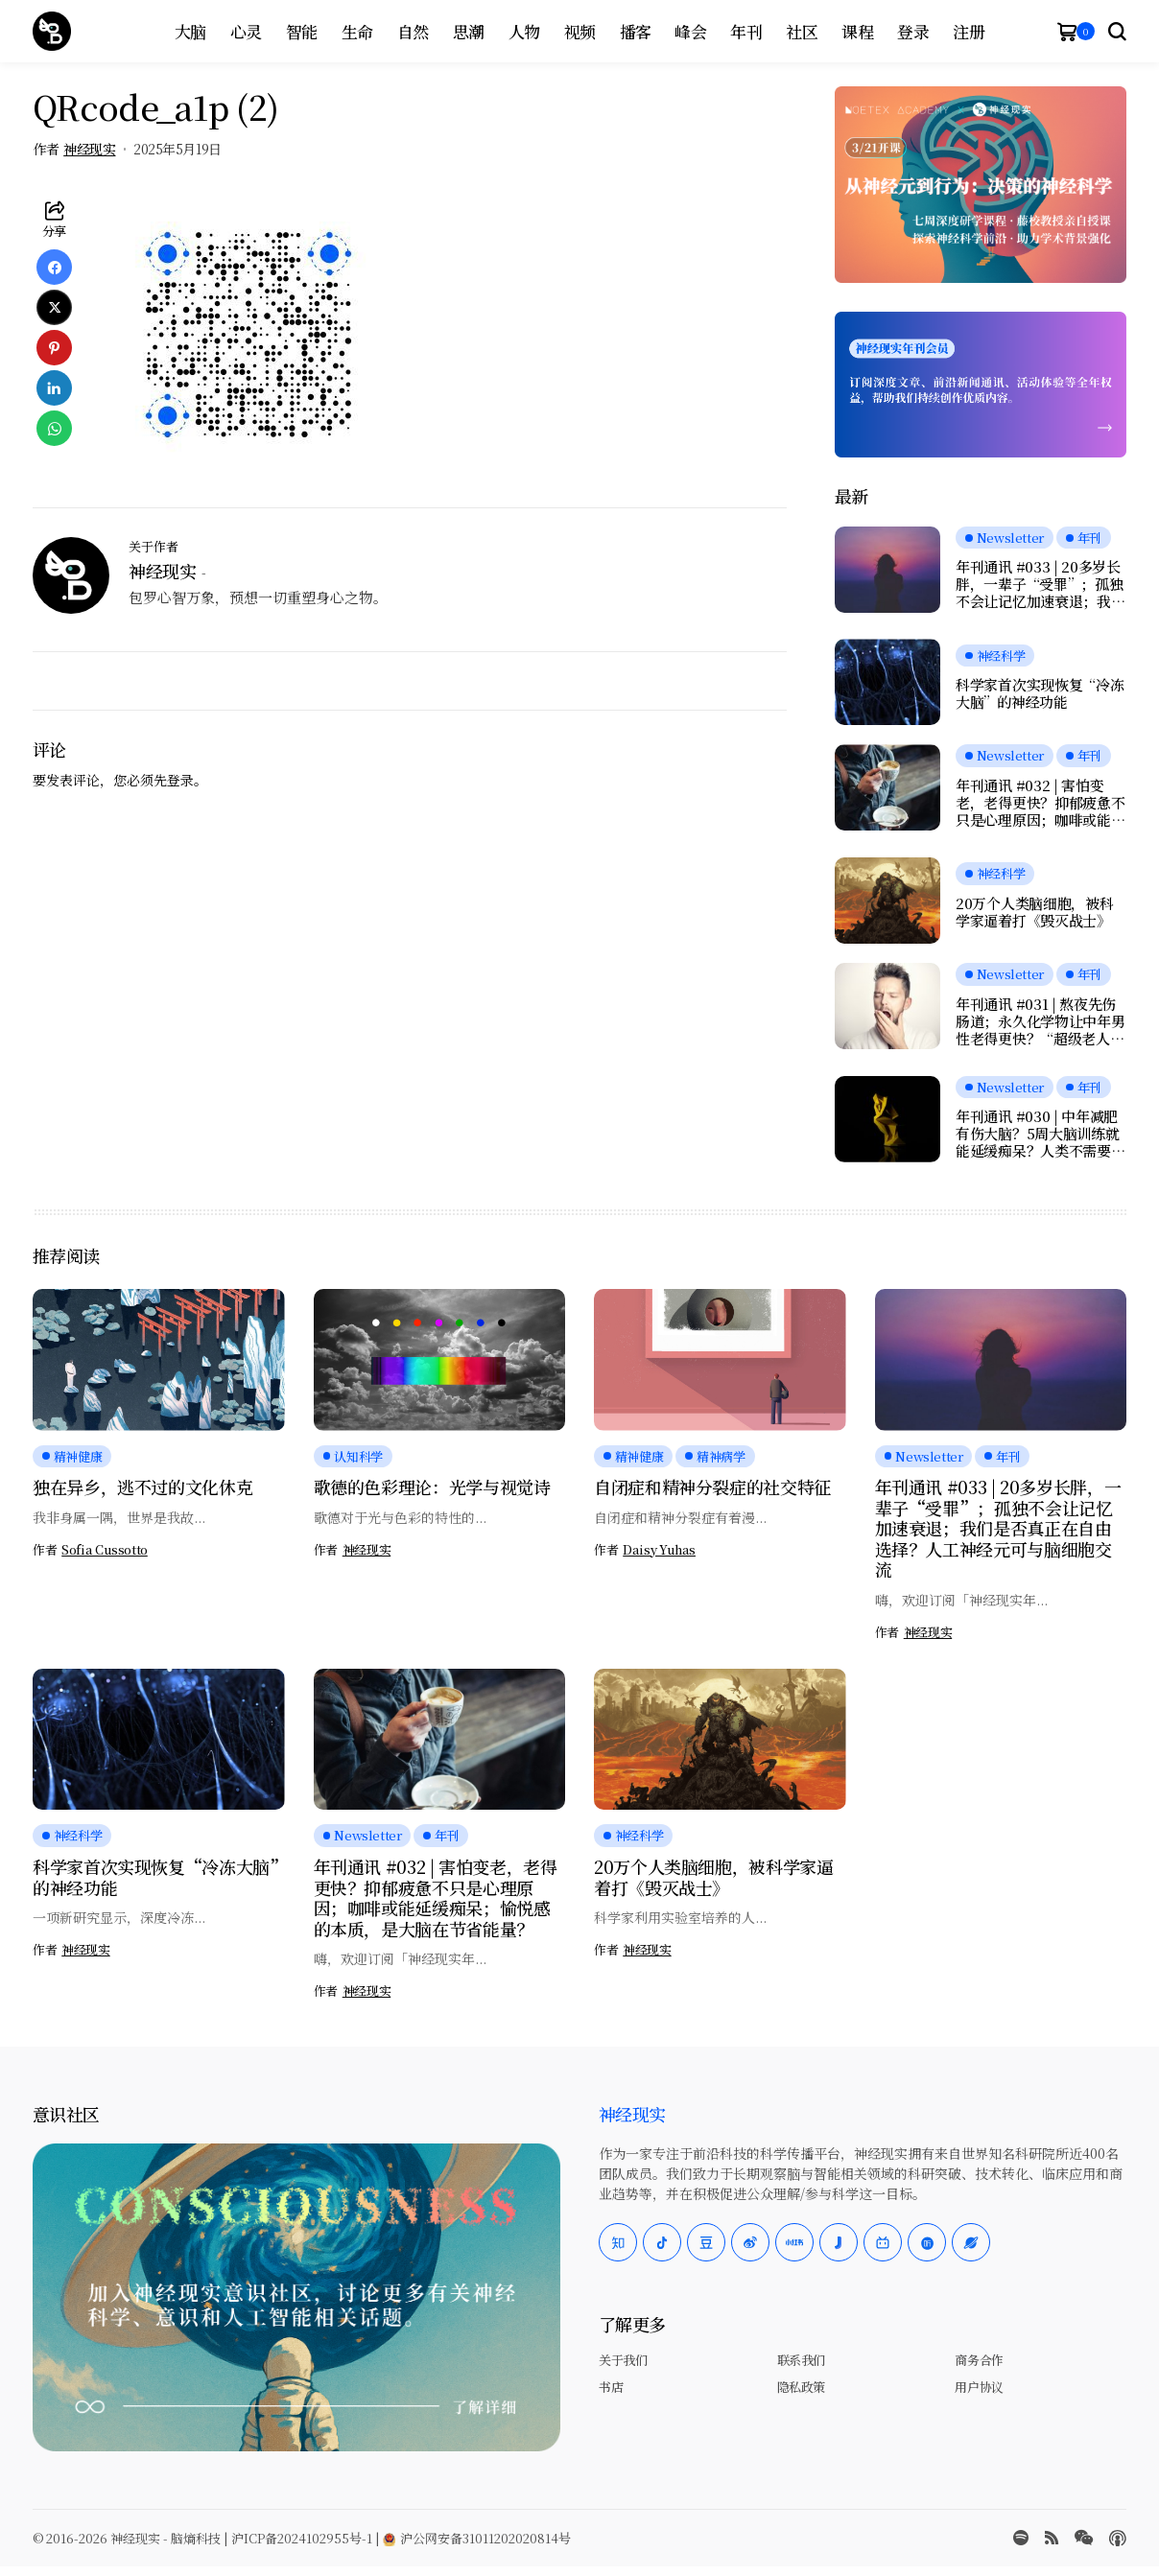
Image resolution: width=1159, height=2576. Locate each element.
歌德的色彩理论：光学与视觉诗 (432, 1486)
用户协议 (979, 2386)
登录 (180, 779)
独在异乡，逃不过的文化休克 (142, 1486)
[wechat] (1084, 2537)
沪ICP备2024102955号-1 (301, 2538)
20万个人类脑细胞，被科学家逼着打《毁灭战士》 (1034, 912)
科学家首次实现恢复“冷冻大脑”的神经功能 (1040, 693)
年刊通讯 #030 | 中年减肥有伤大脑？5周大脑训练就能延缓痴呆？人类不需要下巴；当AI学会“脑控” (1040, 1133)
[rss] (1051, 2537)
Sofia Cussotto (104, 1549)
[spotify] (1021, 2537)
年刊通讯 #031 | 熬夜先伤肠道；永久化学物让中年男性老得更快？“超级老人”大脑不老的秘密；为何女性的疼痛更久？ (1040, 1021)
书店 (611, 2386)
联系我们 (801, 2360)
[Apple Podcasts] (1117, 2538)
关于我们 (623, 2360)
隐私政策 (801, 2386)
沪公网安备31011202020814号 (477, 2538)
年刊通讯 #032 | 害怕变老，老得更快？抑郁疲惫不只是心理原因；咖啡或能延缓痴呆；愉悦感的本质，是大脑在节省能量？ (1040, 803)
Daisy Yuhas (659, 1549)
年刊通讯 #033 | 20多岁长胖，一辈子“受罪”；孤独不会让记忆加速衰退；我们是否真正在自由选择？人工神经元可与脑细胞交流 (1040, 584)
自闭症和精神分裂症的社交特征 (712, 1486)
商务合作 (979, 2360)
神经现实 (89, 149)
